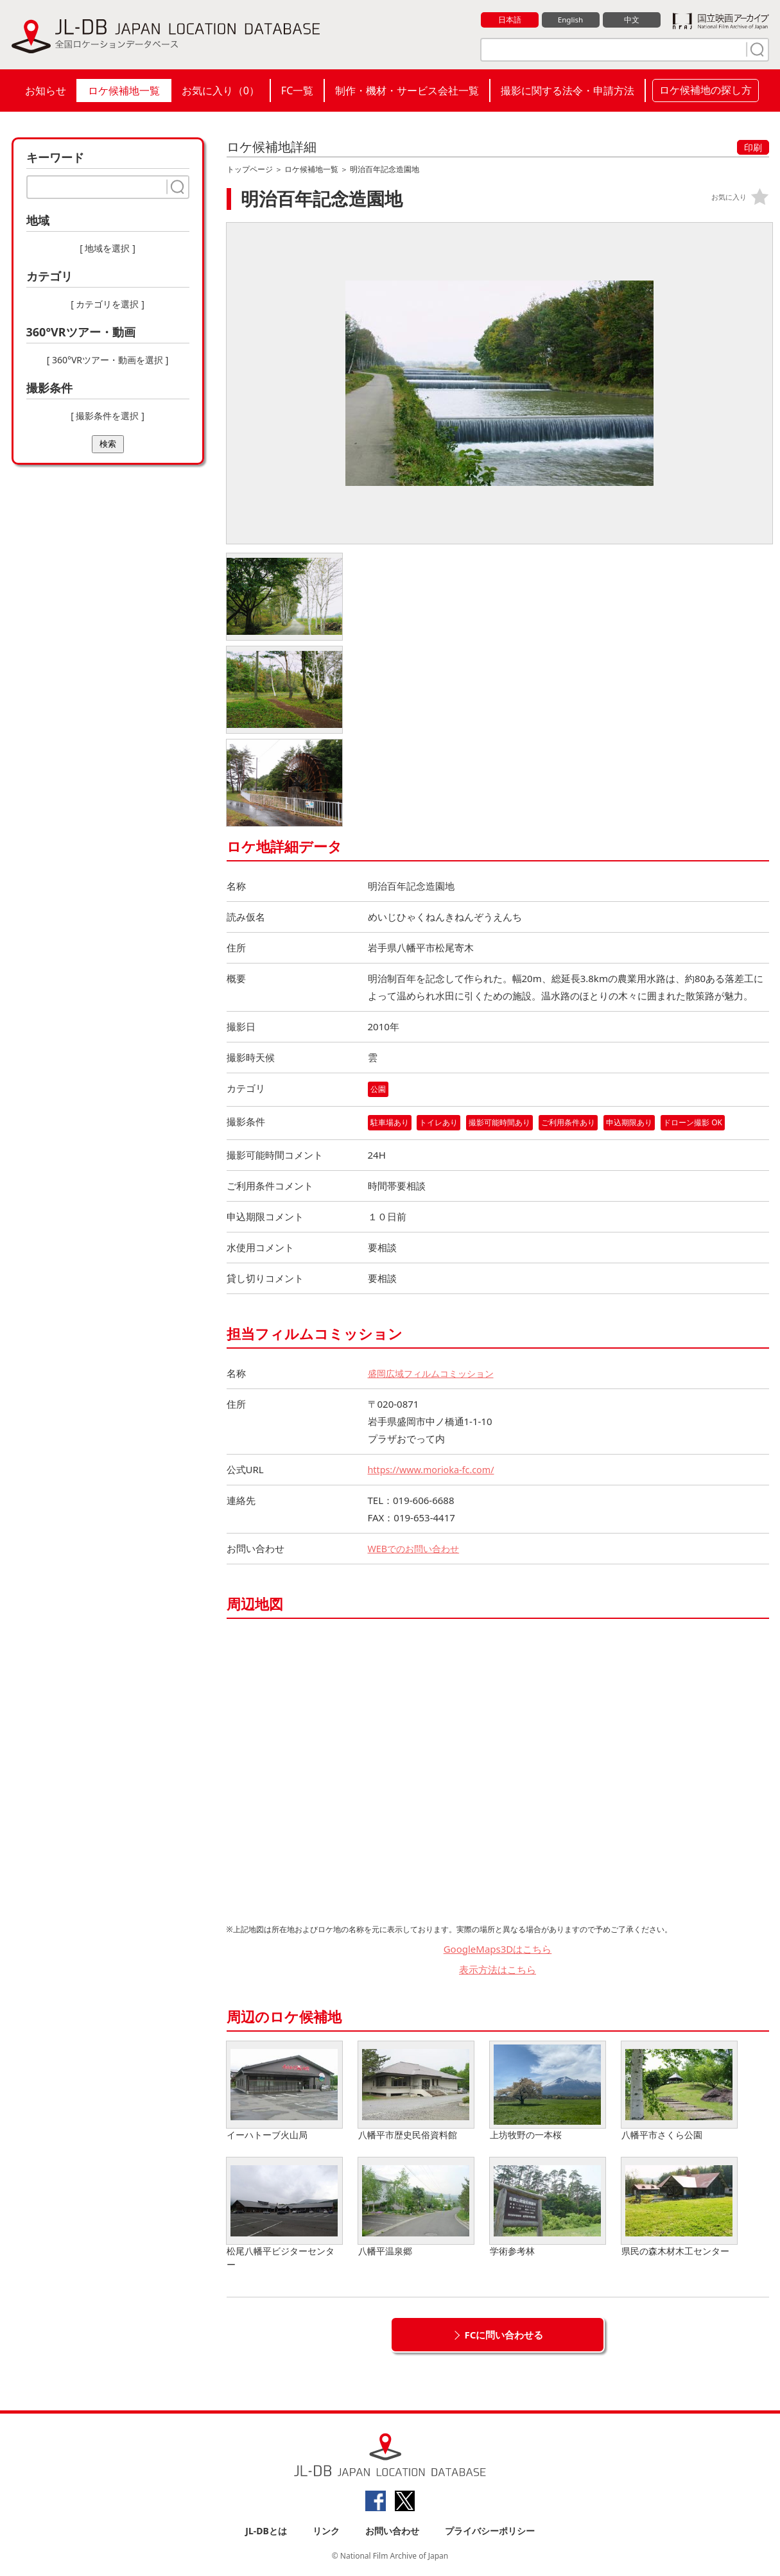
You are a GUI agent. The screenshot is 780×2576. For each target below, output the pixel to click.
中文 (631, 20)
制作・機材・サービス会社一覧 (407, 90)
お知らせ (45, 90)
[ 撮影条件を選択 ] (107, 416)
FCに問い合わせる (504, 2335)
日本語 (509, 20)
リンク (326, 2532)
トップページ (250, 169)
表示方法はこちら (497, 1970)
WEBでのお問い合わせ (416, 1549)
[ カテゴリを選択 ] (107, 304)
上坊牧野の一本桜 (547, 2091)
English (570, 20)
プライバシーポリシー (490, 2532)
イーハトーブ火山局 (284, 2091)
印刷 (753, 147)
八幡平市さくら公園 (679, 2091)
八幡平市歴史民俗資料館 (416, 2091)
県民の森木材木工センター (679, 2208)
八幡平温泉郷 (416, 2208)
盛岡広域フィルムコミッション (435, 1373)
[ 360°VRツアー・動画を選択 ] (108, 360)
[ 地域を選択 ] (107, 248)
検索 (108, 444)
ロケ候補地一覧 (124, 90)
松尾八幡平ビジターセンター (284, 2214)
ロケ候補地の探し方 (705, 90)
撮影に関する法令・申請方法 (567, 90)
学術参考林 (547, 2208)
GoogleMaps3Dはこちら (498, 1949)
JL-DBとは (266, 2532)
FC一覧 (297, 90)
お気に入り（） (220, 90)
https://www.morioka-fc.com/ (434, 1470)
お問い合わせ (392, 2532)
